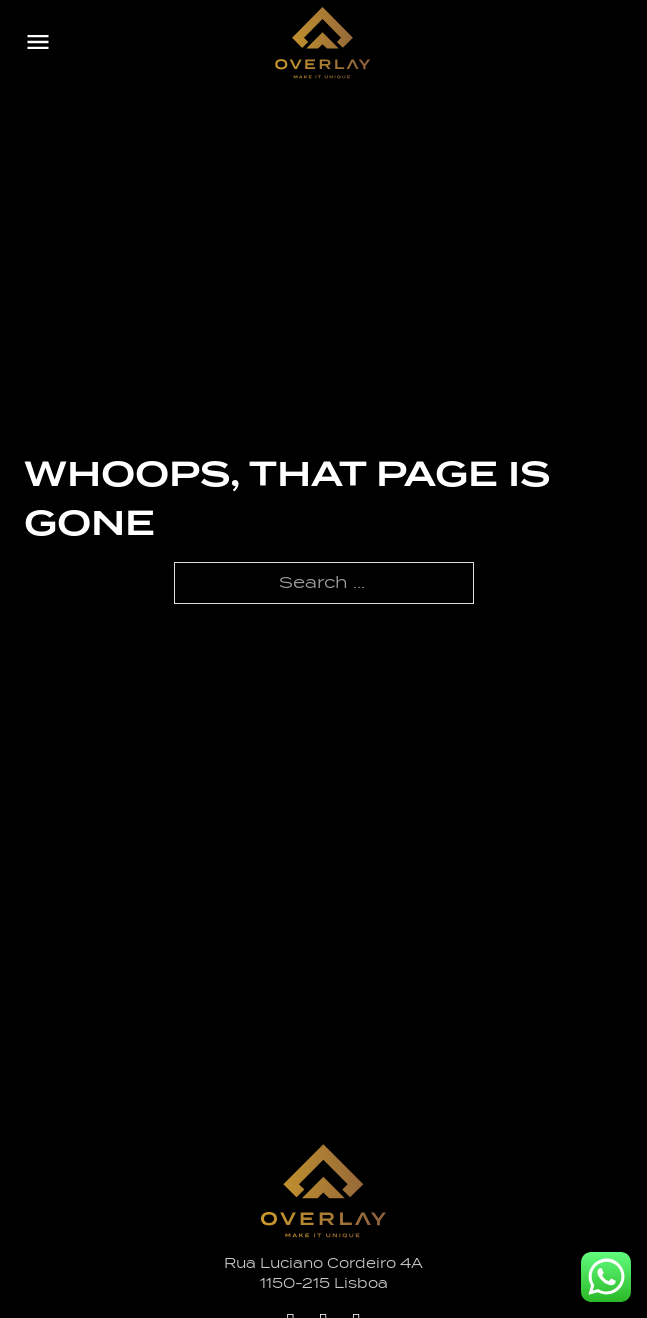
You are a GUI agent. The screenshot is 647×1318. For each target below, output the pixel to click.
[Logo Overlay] (323, 43)
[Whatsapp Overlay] (606, 1277)
